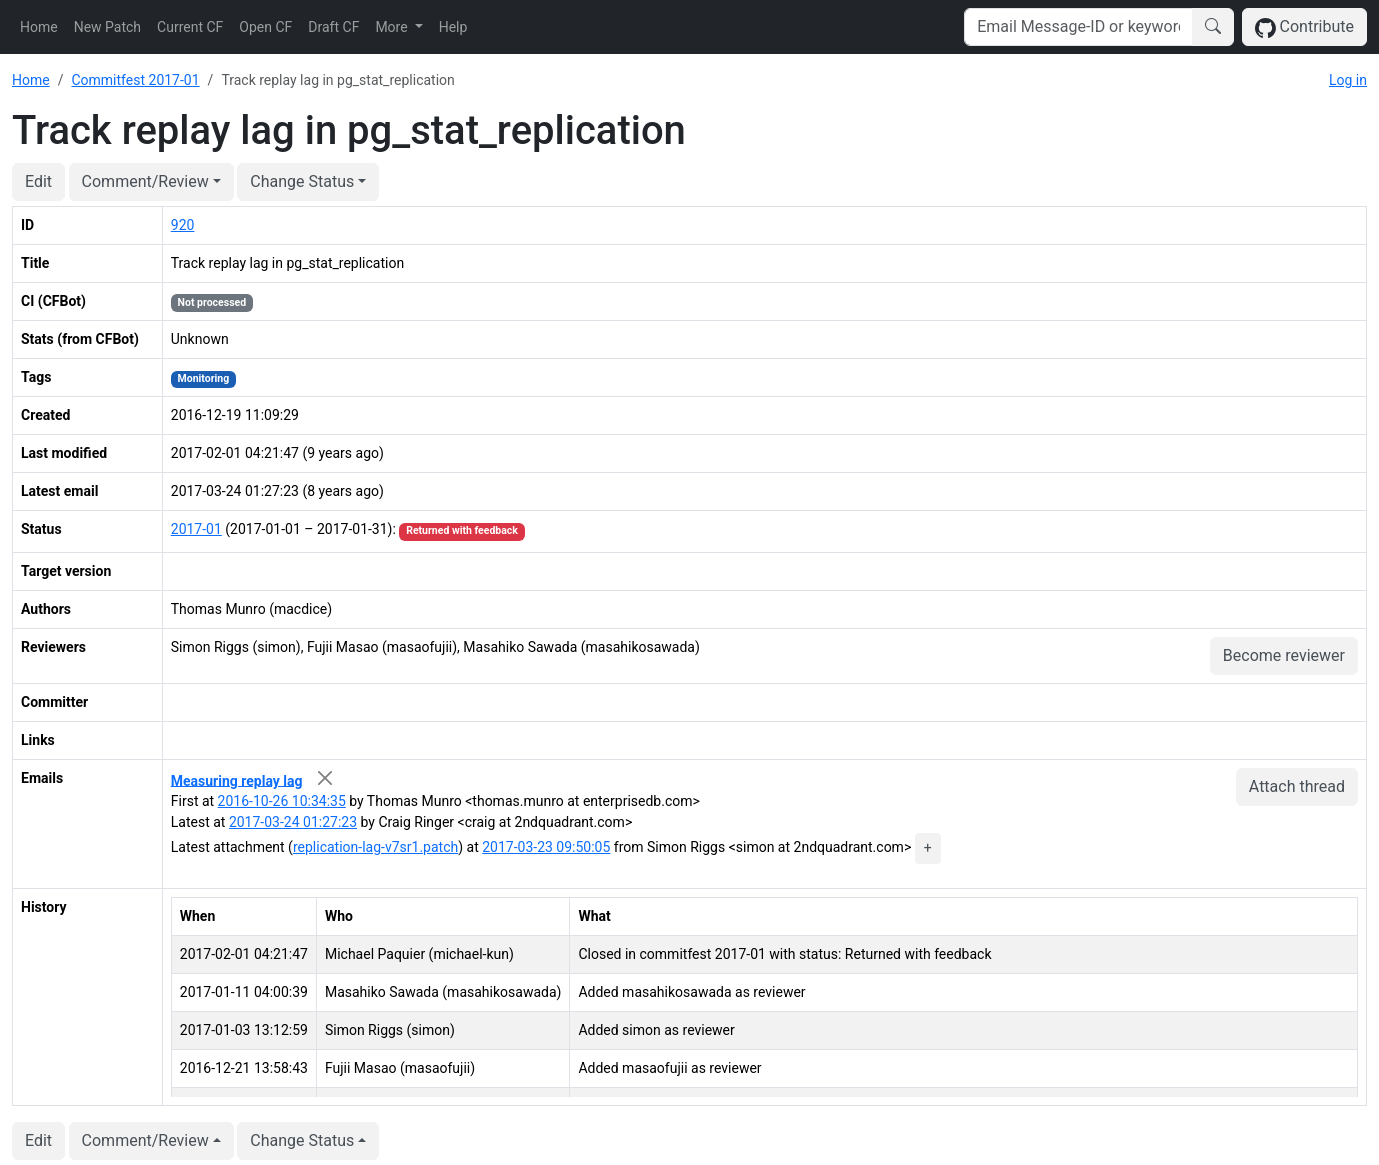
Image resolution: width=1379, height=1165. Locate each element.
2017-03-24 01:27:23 (293, 822)
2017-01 (196, 529)
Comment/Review (145, 181)
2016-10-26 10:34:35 (282, 801)
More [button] (393, 27)
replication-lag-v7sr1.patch (375, 847)
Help (453, 27)
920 (183, 225)
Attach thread (1297, 786)
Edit (38, 181)
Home (39, 27)
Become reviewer (1284, 655)
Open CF (265, 27)
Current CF (190, 27)
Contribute (1304, 27)
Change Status (302, 181)
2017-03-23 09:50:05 (546, 847)
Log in (1348, 80)
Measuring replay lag (237, 780)
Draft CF (333, 27)
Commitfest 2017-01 (135, 80)
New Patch (107, 27)
